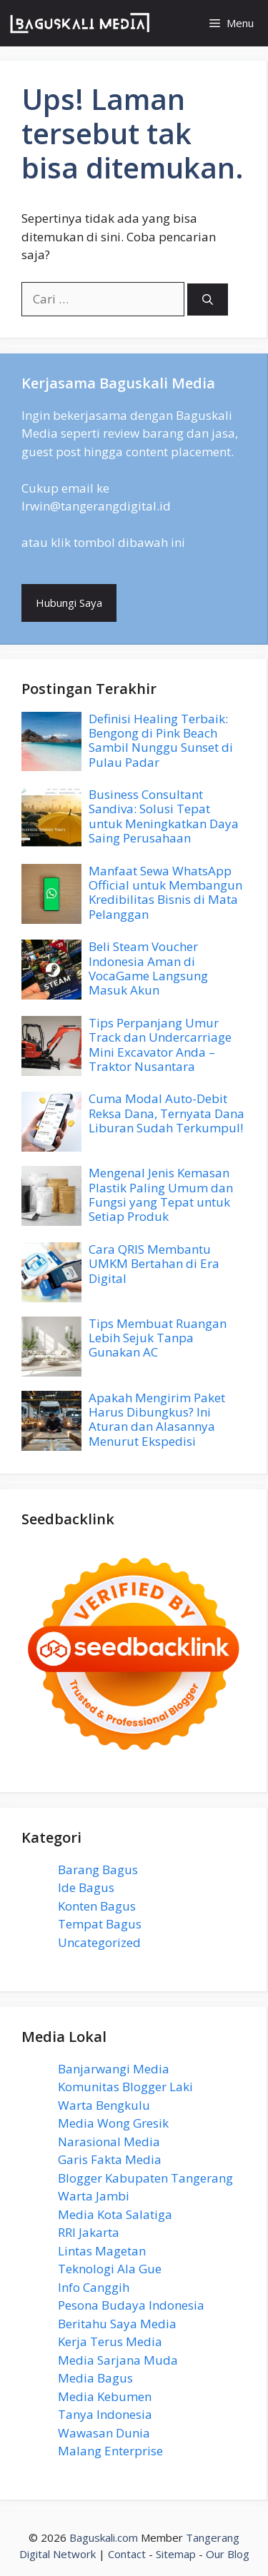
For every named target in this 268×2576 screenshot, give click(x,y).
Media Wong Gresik (113, 2123)
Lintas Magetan (102, 2251)
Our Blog (227, 2554)
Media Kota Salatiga (115, 2214)
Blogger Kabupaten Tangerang (145, 2178)
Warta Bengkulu (104, 2105)
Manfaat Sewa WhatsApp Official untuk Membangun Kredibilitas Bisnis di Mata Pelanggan (165, 892)
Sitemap (176, 2554)
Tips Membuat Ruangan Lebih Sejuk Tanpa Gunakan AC (158, 1338)
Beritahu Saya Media (117, 2323)
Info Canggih (93, 2287)
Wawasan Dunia (104, 2433)
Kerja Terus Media (110, 2341)
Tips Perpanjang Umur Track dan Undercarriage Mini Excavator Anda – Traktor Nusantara (160, 1045)
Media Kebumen (105, 2396)
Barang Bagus (98, 1869)
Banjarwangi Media (113, 2069)
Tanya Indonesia (105, 2414)
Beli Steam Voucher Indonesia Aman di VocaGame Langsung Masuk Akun (148, 968)
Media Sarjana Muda (118, 2360)
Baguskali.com (103, 2537)
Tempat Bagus (100, 1924)
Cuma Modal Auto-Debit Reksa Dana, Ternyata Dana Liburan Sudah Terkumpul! (166, 1113)
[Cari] (207, 299)
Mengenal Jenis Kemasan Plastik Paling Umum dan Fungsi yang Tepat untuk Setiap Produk (161, 1194)
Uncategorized (99, 1942)
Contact (127, 2554)
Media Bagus (95, 2378)
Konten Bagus (97, 1906)
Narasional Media (109, 2141)
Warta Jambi (93, 2196)
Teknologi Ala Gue (110, 2268)
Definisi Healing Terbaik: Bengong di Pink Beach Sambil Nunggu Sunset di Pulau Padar (161, 740)
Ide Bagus (86, 1887)
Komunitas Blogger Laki (125, 2086)
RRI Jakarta (88, 2232)
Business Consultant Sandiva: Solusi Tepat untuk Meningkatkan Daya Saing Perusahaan (164, 816)
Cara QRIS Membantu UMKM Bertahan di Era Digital (154, 1264)
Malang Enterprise (110, 2450)
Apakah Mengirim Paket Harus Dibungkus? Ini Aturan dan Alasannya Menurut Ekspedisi (157, 1419)
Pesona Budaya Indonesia (131, 2305)
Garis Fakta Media (110, 2159)
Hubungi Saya (69, 602)
